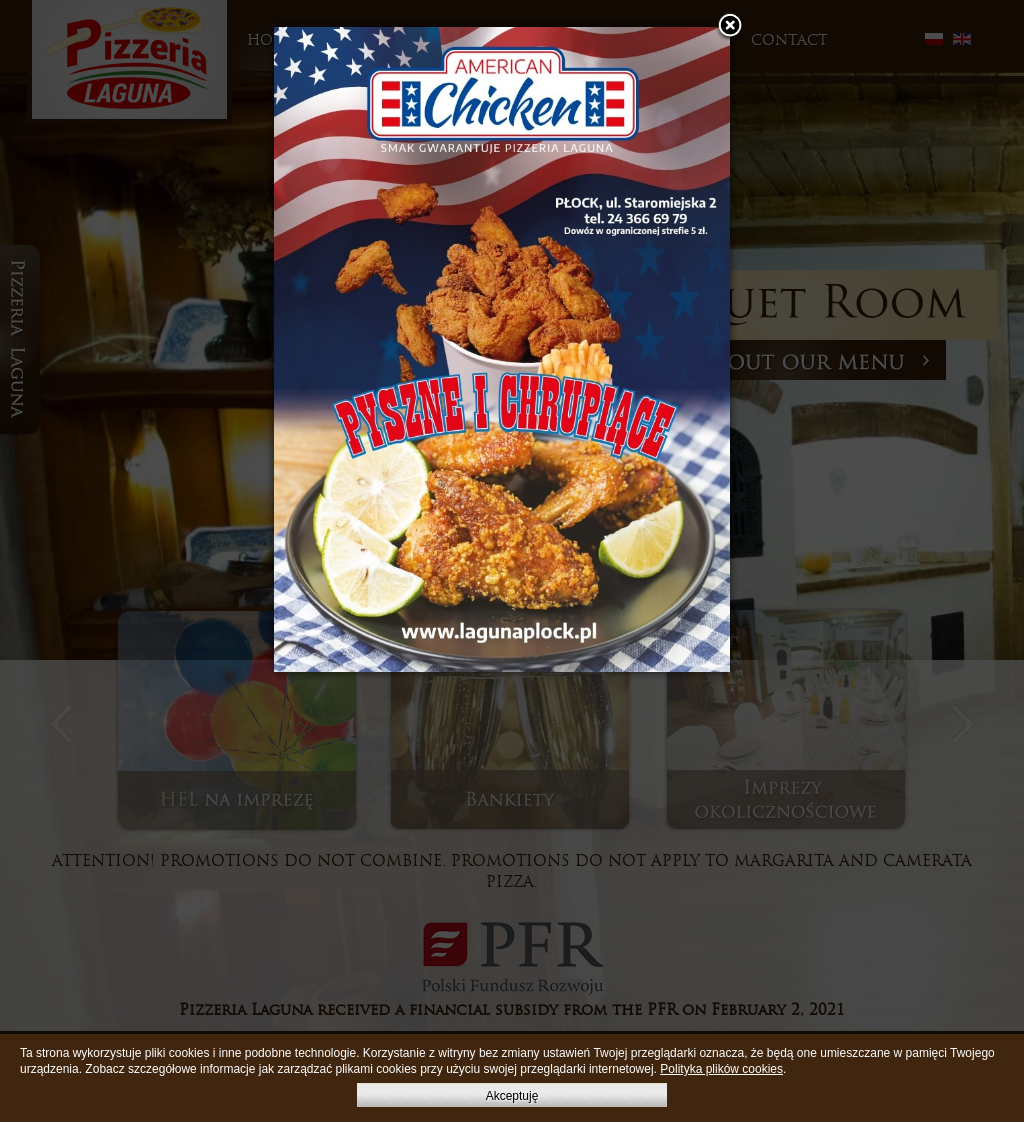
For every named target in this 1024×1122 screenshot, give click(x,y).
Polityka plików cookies (721, 1069)
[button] (730, 27)
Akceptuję (512, 1096)
